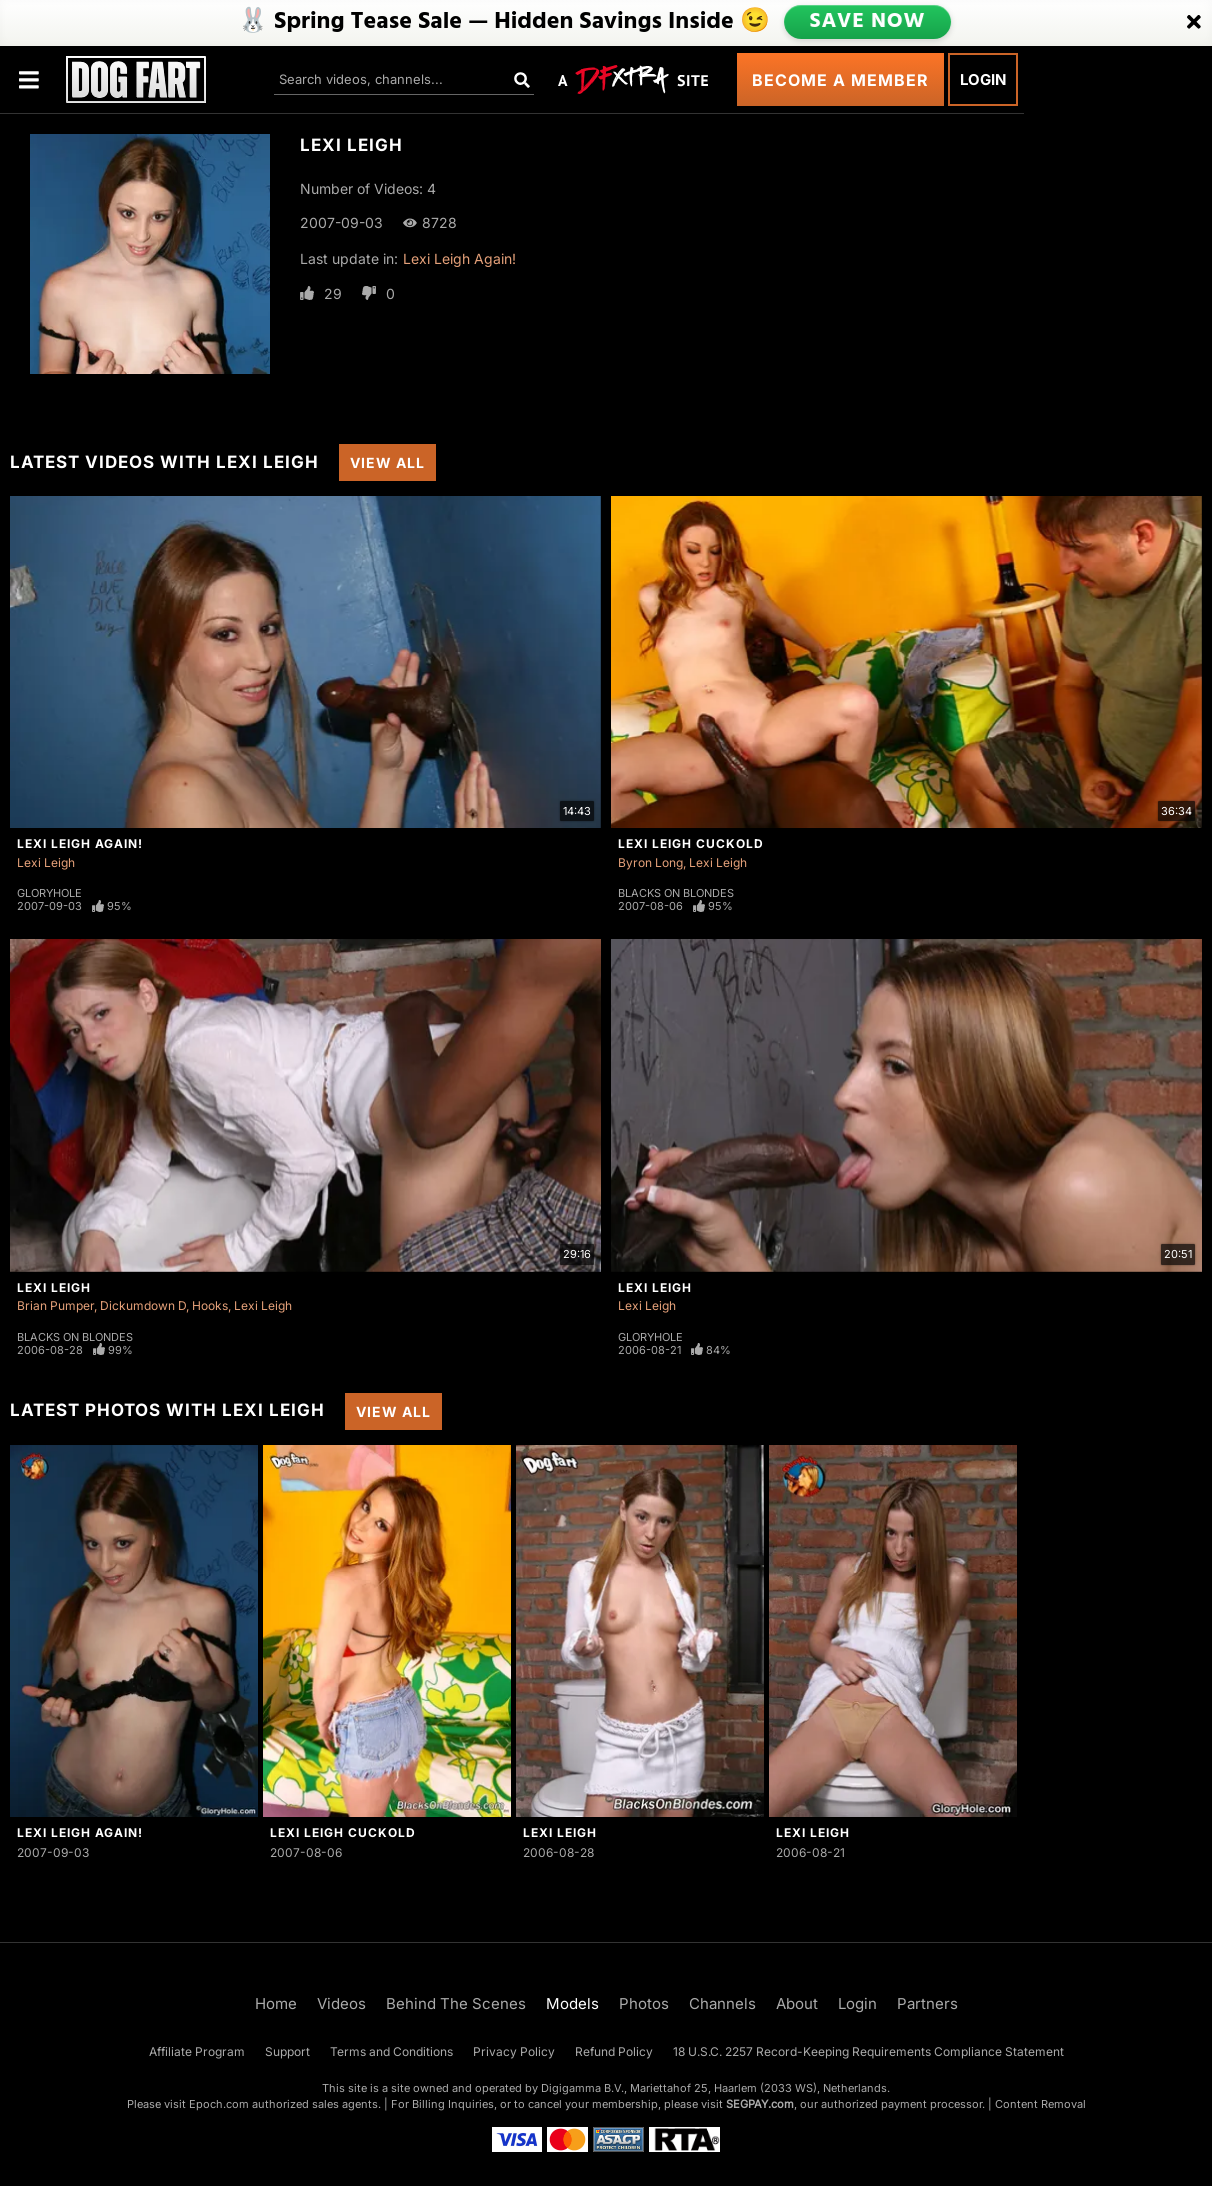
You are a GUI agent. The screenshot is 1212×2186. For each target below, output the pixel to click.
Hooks (210, 1305)
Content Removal (1040, 2104)
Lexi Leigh (46, 862)
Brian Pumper (55, 1305)
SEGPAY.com (760, 2104)
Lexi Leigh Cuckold (691, 843)
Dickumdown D (143, 1305)
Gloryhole (49, 893)
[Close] (1194, 23)
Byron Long (650, 862)
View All (387, 462)
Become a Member (840, 80)
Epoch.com (219, 2104)
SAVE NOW (866, 22)
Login (983, 79)
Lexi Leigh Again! (459, 258)
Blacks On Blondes (676, 893)
